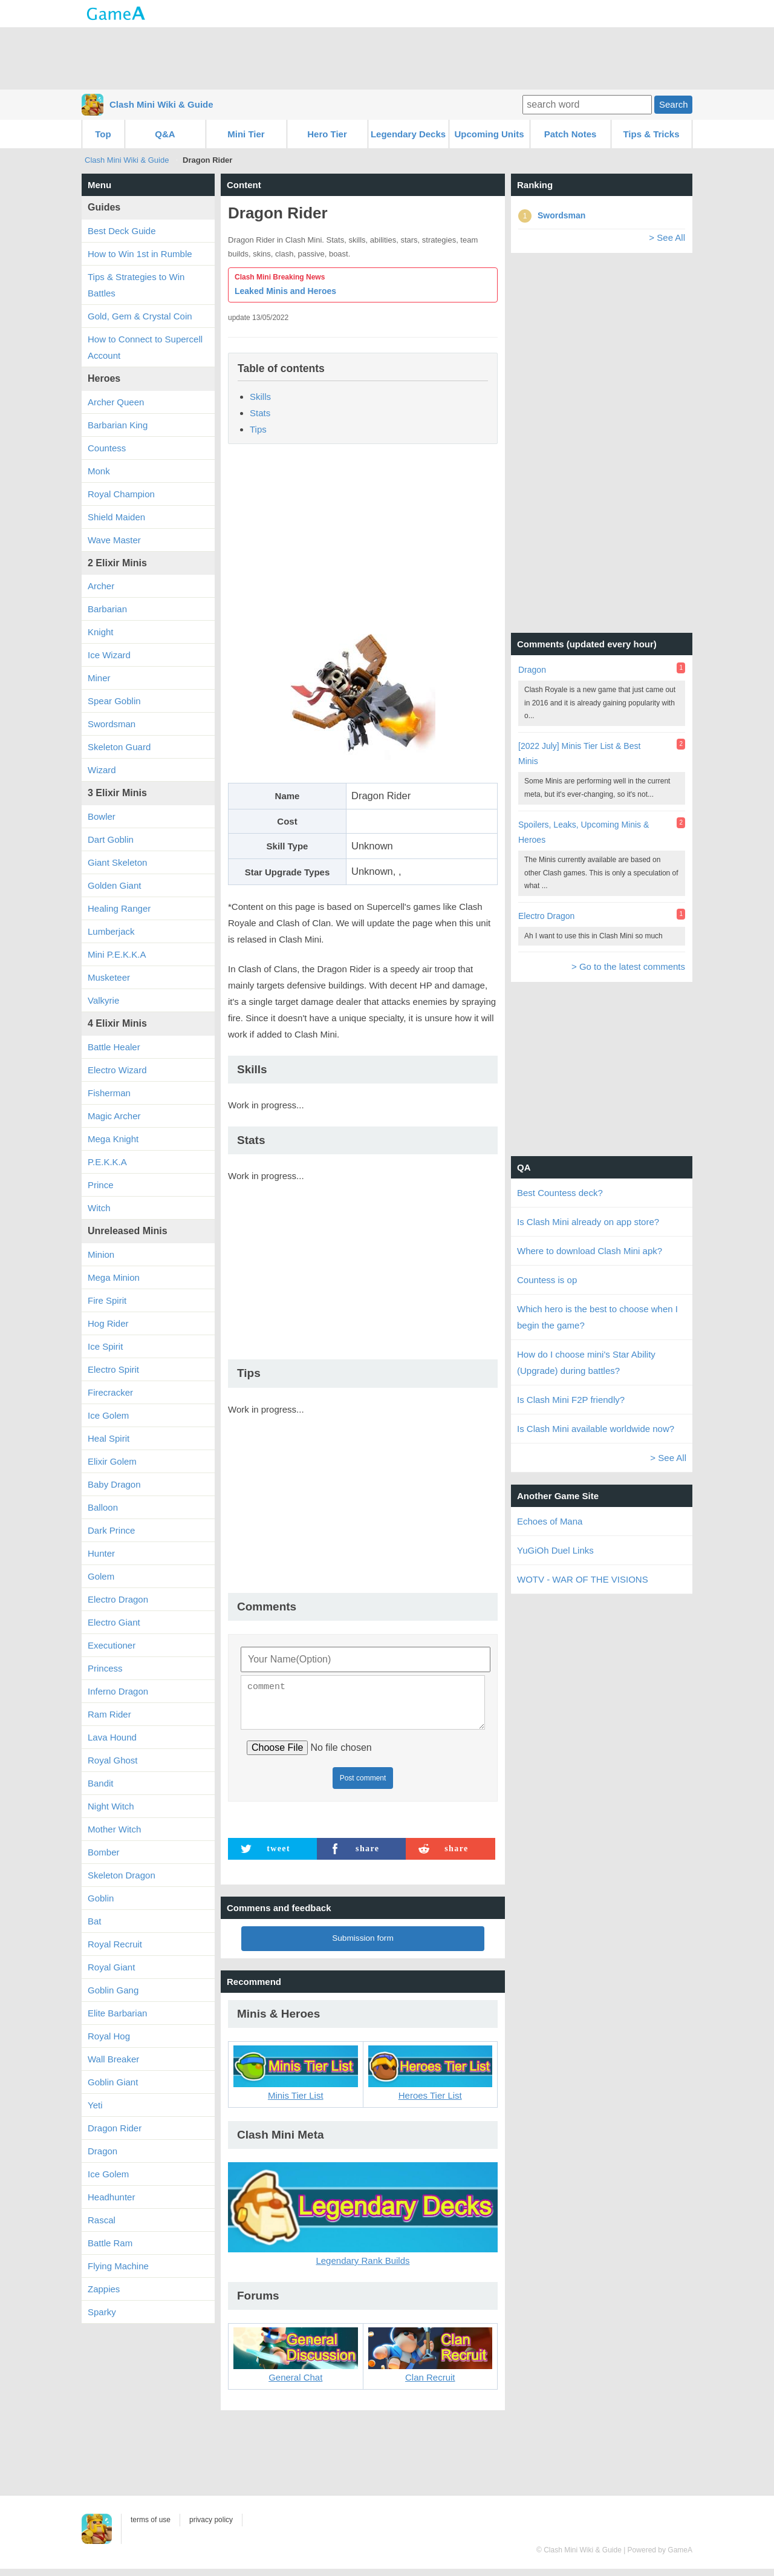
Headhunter (111, 2197)
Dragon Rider (114, 2128)
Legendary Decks (408, 134)
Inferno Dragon (118, 1691)
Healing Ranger (119, 908)
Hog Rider (108, 1323)
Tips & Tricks (651, 134)
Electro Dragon (118, 1599)
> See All (667, 237)
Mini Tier (245, 134)
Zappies (104, 2289)
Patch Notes (570, 134)
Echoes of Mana (549, 1521)
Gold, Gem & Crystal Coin (140, 316)
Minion (101, 1254)
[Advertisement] (387, 57)
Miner (99, 678)
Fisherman (109, 1093)
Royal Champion (121, 494)
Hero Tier (327, 134)
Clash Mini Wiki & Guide (161, 104)
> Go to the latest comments (628, 966)
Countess (107, 448)
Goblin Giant (113, 2082)
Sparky (102, 2312)
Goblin (101, 1898)
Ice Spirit (105, 1346)
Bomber (104, 1852)
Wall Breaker (113, 2059)
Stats (260, 413)
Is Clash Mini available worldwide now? (595, 1429)
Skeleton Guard (119, 747)
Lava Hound (112, 1737)
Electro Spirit (113, 1369)
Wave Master (114, 540)
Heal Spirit (108, 1438)
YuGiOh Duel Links (555, 1550)
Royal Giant (111, 1967)
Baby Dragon (114, 1484)
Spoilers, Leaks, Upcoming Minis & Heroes (583, 832)
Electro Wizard (117, 1070)
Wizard (102, 770)
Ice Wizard (109, 655)
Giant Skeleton (117, 862)
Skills (260, 396)
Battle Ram (110, 2243)
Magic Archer (114, 1116)
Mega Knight (113, 1139)
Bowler (101, 816)
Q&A (165, 134)
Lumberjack (111, 931)
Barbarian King (118, 425)
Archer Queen (116, 402)
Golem (101, 1576)
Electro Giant (114, 1622)
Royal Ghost (113, 1760)
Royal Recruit (115, 1944)
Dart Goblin (111, 839)
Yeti (95, 2105)
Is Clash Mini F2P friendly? (571, 1399)
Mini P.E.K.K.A (117, 954)
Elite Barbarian (117, 2013)
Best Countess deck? (560, 1193)
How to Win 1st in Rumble (140, 254)
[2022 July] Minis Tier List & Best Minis (579, 753)
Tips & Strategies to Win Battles (136, 285)
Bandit (101, 1783)
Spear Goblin (114, 701)
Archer (101, 586)
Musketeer (109, 977)
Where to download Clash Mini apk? (589, 1251)
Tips (258, 429)
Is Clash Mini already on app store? (588, 1222)
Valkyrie (103, 1000)
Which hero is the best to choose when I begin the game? (597, 1317)
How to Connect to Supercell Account (145, 347)
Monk (99, 471)
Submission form (363, 1945)
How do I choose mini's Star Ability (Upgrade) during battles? (586, 1362)
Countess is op (547, 1280)
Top (103, 134)
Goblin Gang (113, 1990)
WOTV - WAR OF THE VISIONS (582, 1579)
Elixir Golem (112, 1461)
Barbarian (107, 609)
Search (673, 104)
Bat (95, 1921)
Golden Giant (114, 885)
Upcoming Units (489, 134)
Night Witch (111, 1806)
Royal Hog (109, 2036)
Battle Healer (114, 1047)
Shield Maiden (116, 517)
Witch (99, 1208)
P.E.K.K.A (107, 1162)
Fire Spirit (107, 1300)
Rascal (101, 2220)
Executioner (111, 1645)
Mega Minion (114, 1277)
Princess (105, 1668)
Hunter (101, 1553)
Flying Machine (118, 2266)
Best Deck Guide (122, 231)
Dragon (102, 2151)
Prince (101, 1185)
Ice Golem (108, 1415)
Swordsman (111, 724)
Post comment (363, 1785)
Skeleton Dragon (121, 1875)
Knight (101, 632)
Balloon (103, 1507)
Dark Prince (111, 1530)
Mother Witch (114, 1829)
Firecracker (110, 1392)
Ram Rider (109, 1714)
